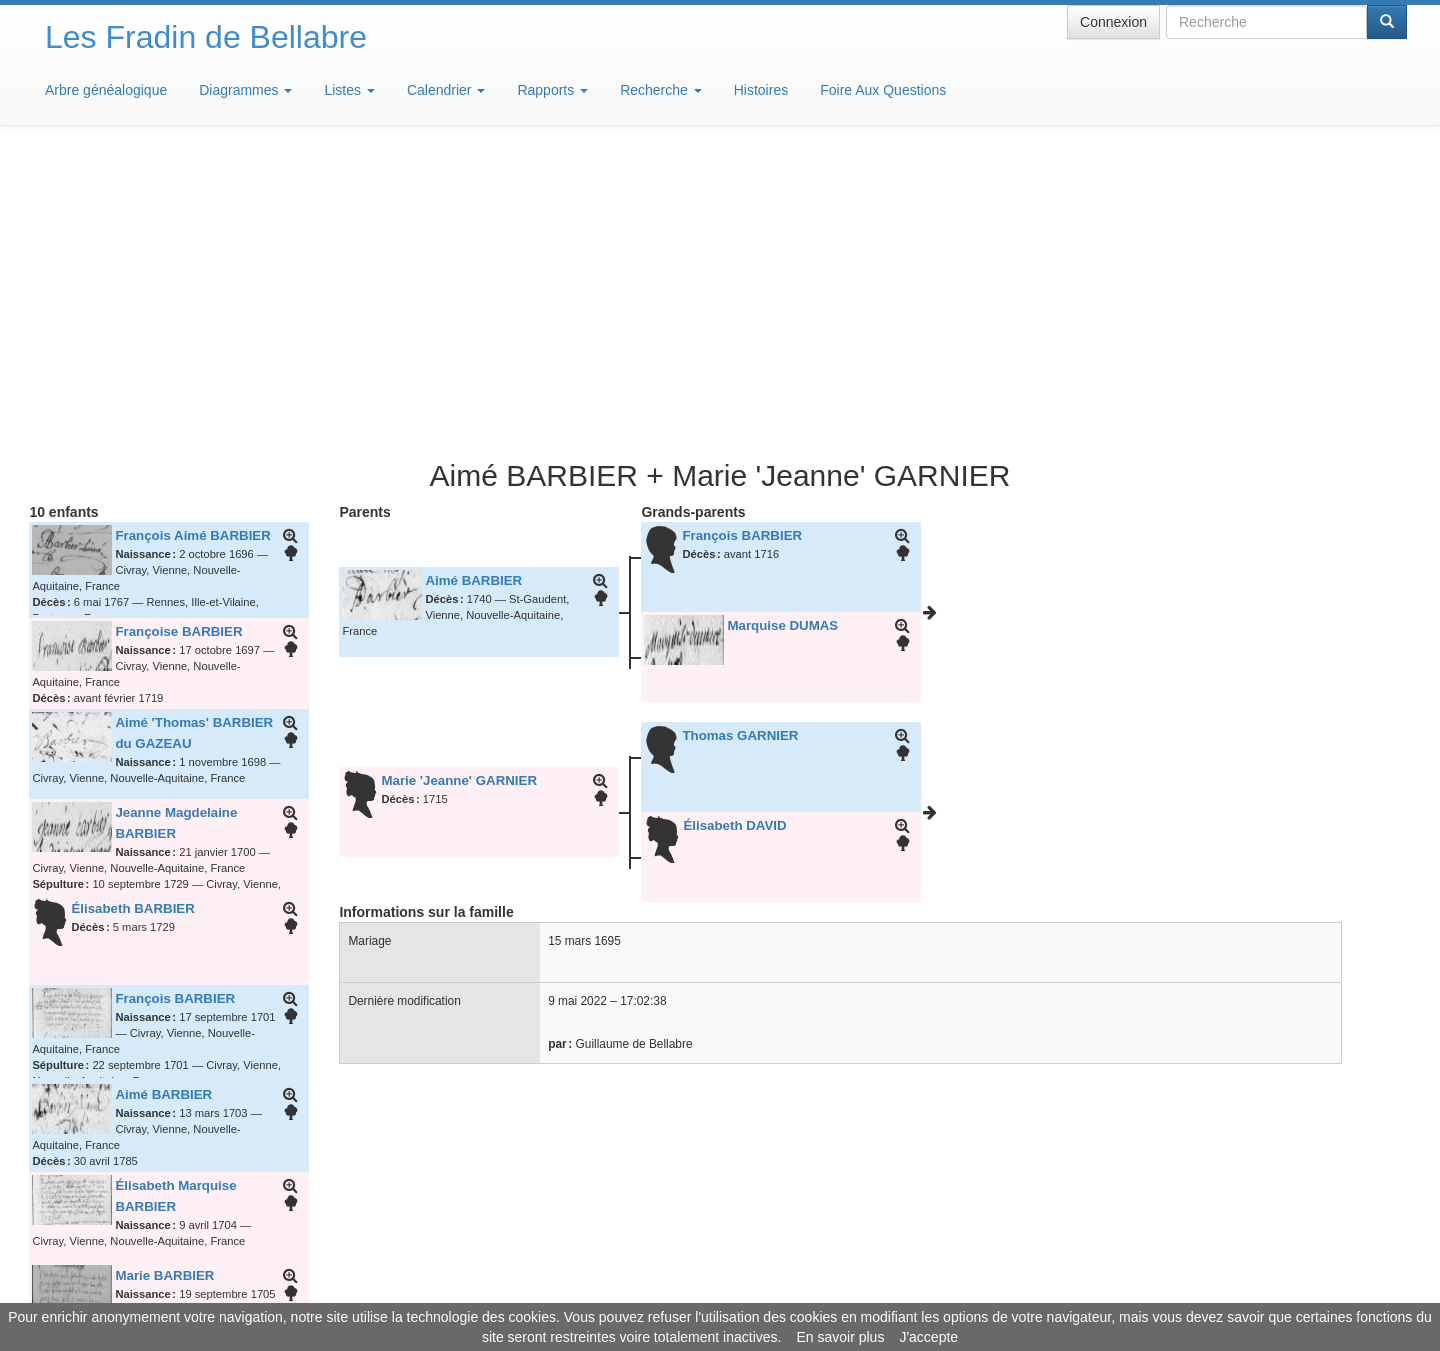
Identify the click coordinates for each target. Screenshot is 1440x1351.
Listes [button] (349, 90)
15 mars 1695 (584, 647)
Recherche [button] (661, 90)
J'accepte (928, 1337)
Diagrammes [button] (245, 90)
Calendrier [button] (446, 90)
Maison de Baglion (808, 1291)
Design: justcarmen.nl (1348, 1237)
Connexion (1113, 22)
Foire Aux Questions (883, 90)
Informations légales (636, 1291)
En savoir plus (840, 1337)
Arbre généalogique (106, 90)
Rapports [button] (552, 90)
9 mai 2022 (577, 707)
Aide (725, 1291)
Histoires (761, 90)
